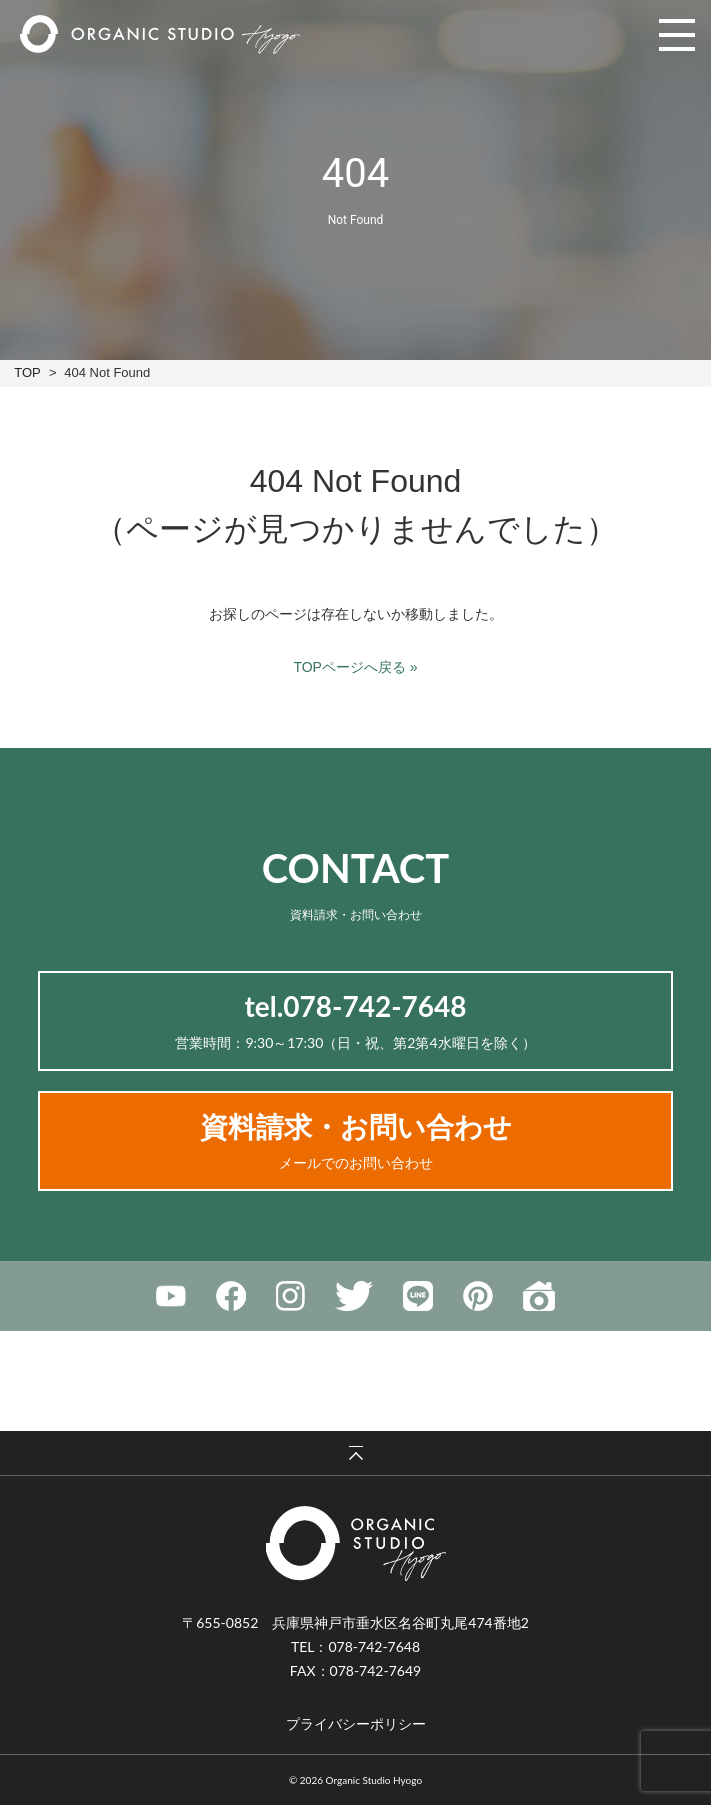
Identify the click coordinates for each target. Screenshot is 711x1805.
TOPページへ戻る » (355, 667)
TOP (27, 372)
